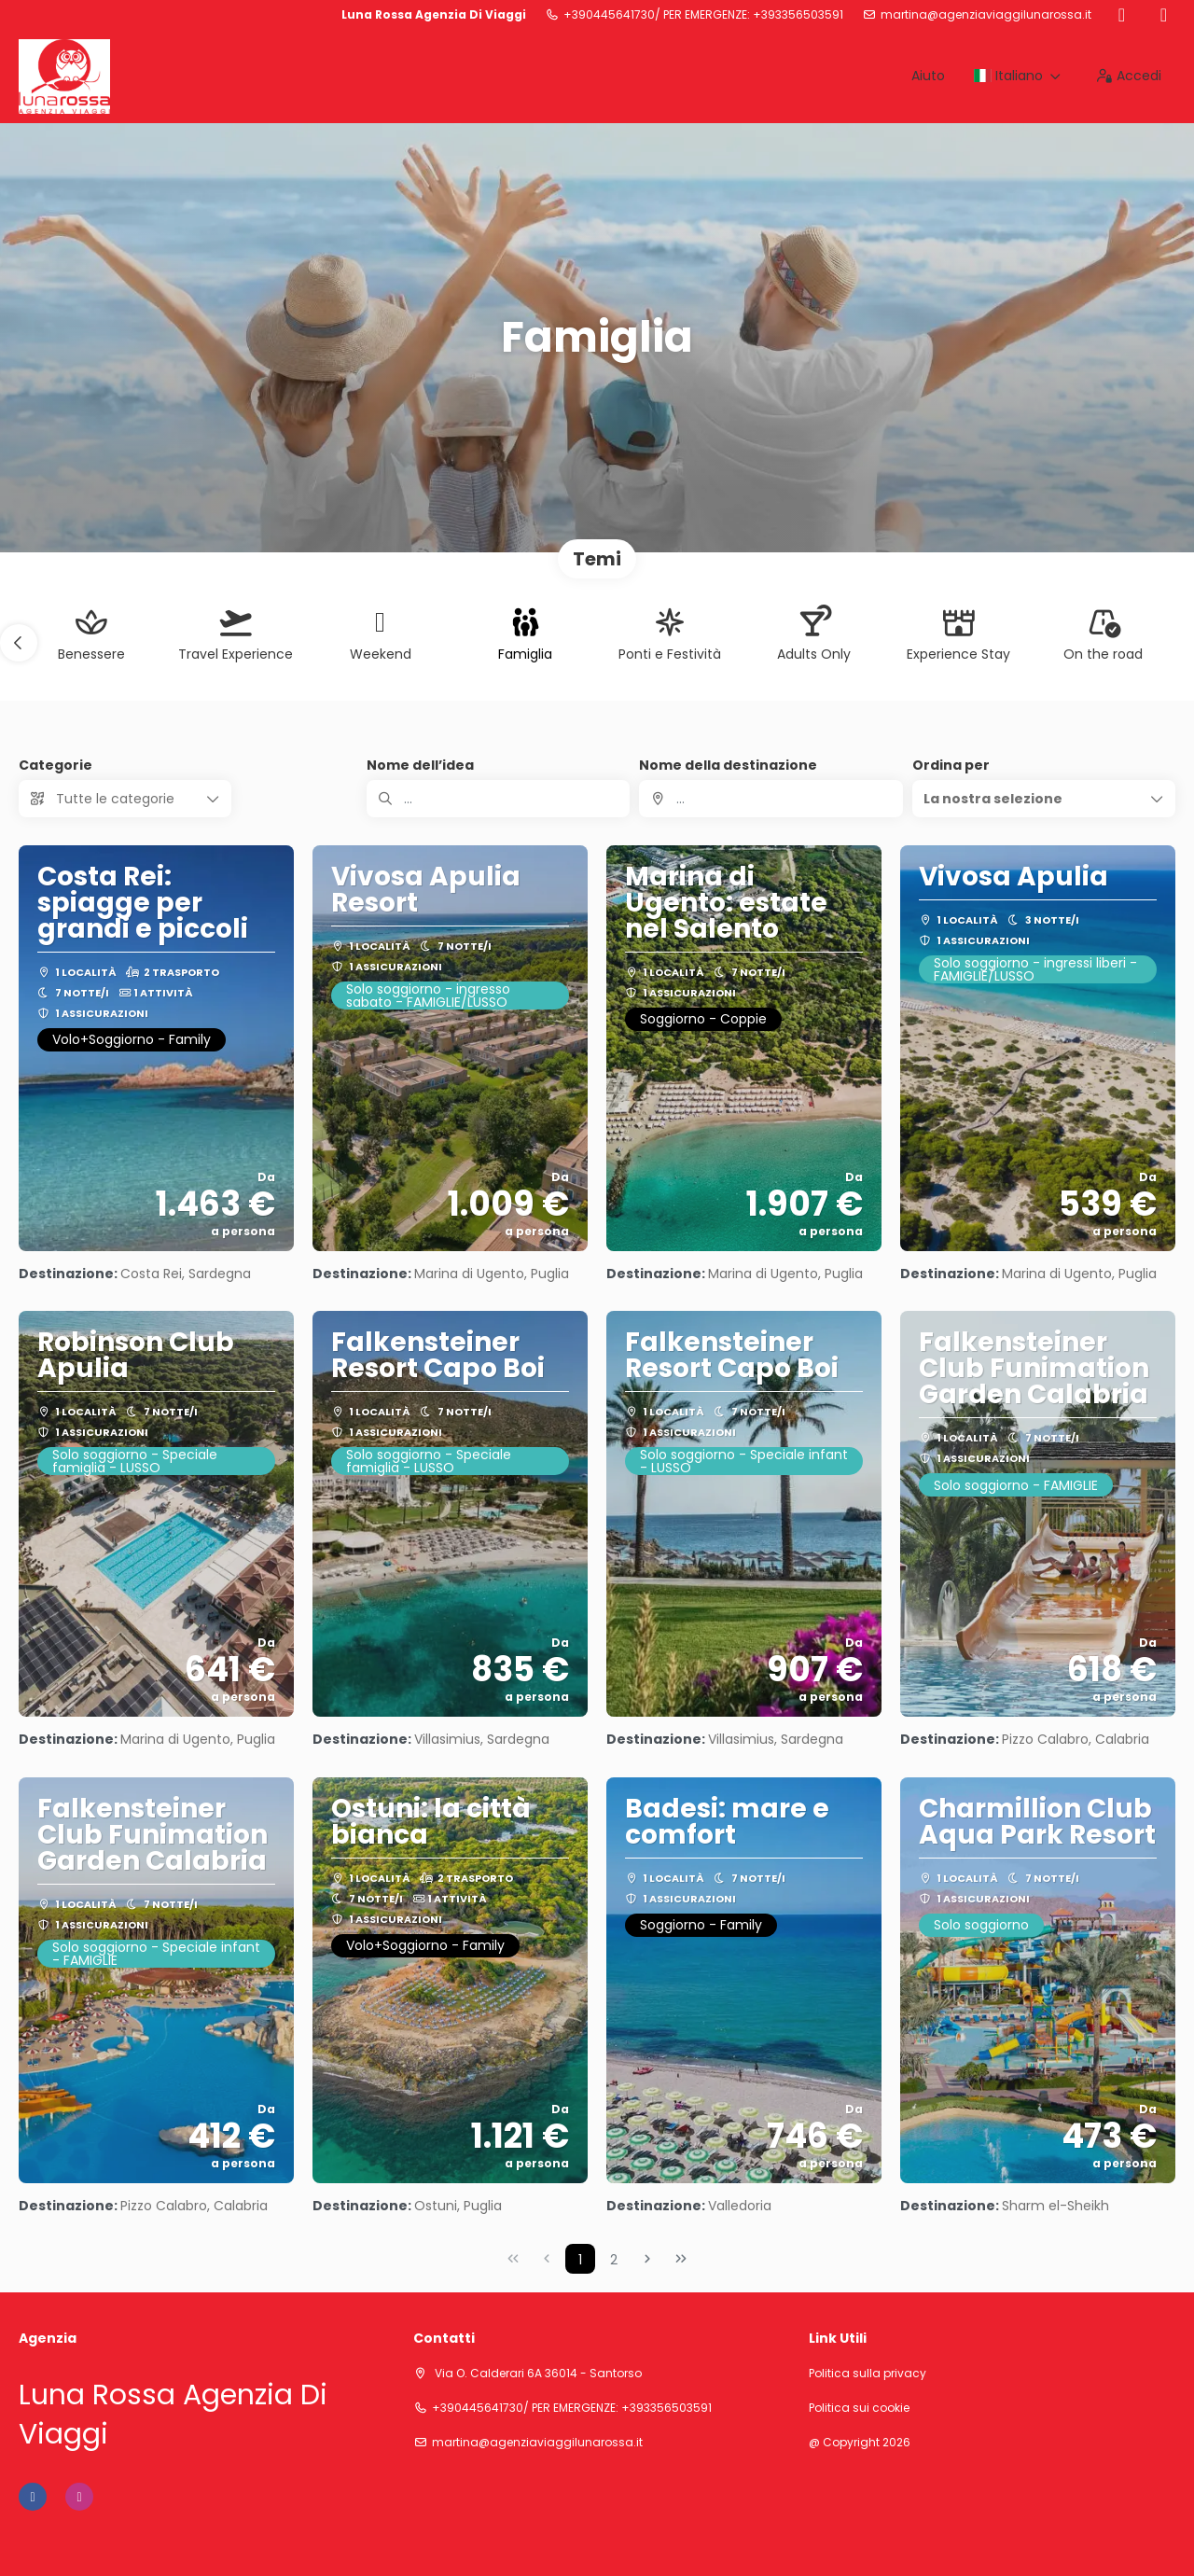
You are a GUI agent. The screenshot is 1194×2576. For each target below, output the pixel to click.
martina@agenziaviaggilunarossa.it (986, 14)
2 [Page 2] (614, 2259)
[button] (18, 642)
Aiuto (928, 75)
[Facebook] (1121, 15)
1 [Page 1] (580, 2259)
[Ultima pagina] (681, 2259)
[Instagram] (1163, 15)
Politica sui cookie (859, 2408)
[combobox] (770, 798)
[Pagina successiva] (647, 2259)
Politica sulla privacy (867, 2373)
